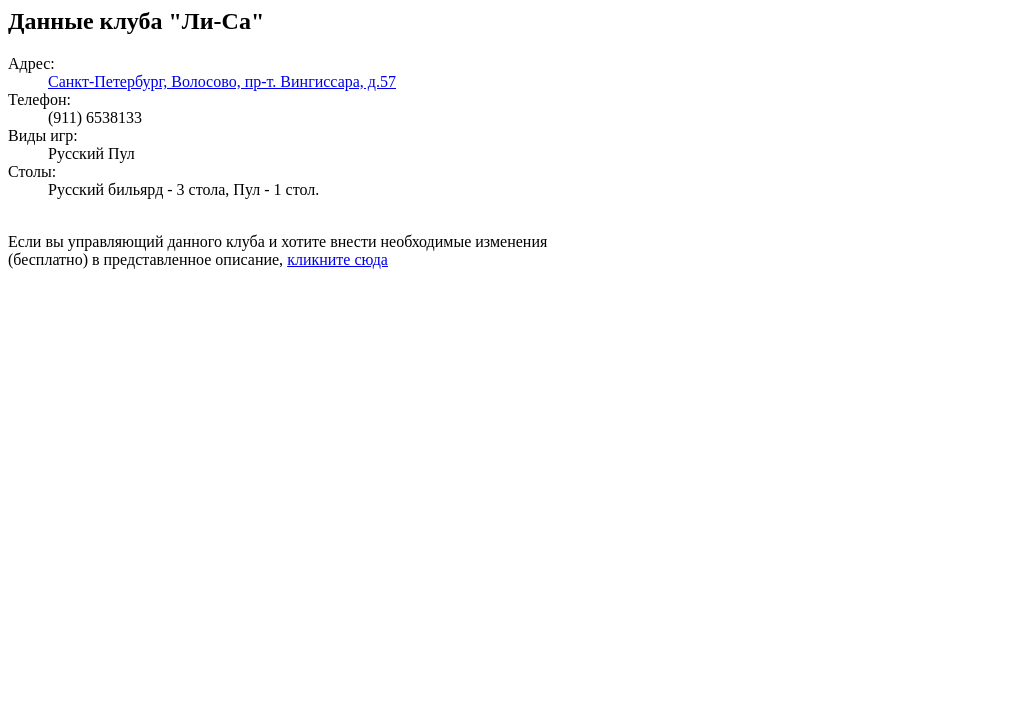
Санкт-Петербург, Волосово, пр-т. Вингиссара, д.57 (222, 81)
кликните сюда (337, 259)
